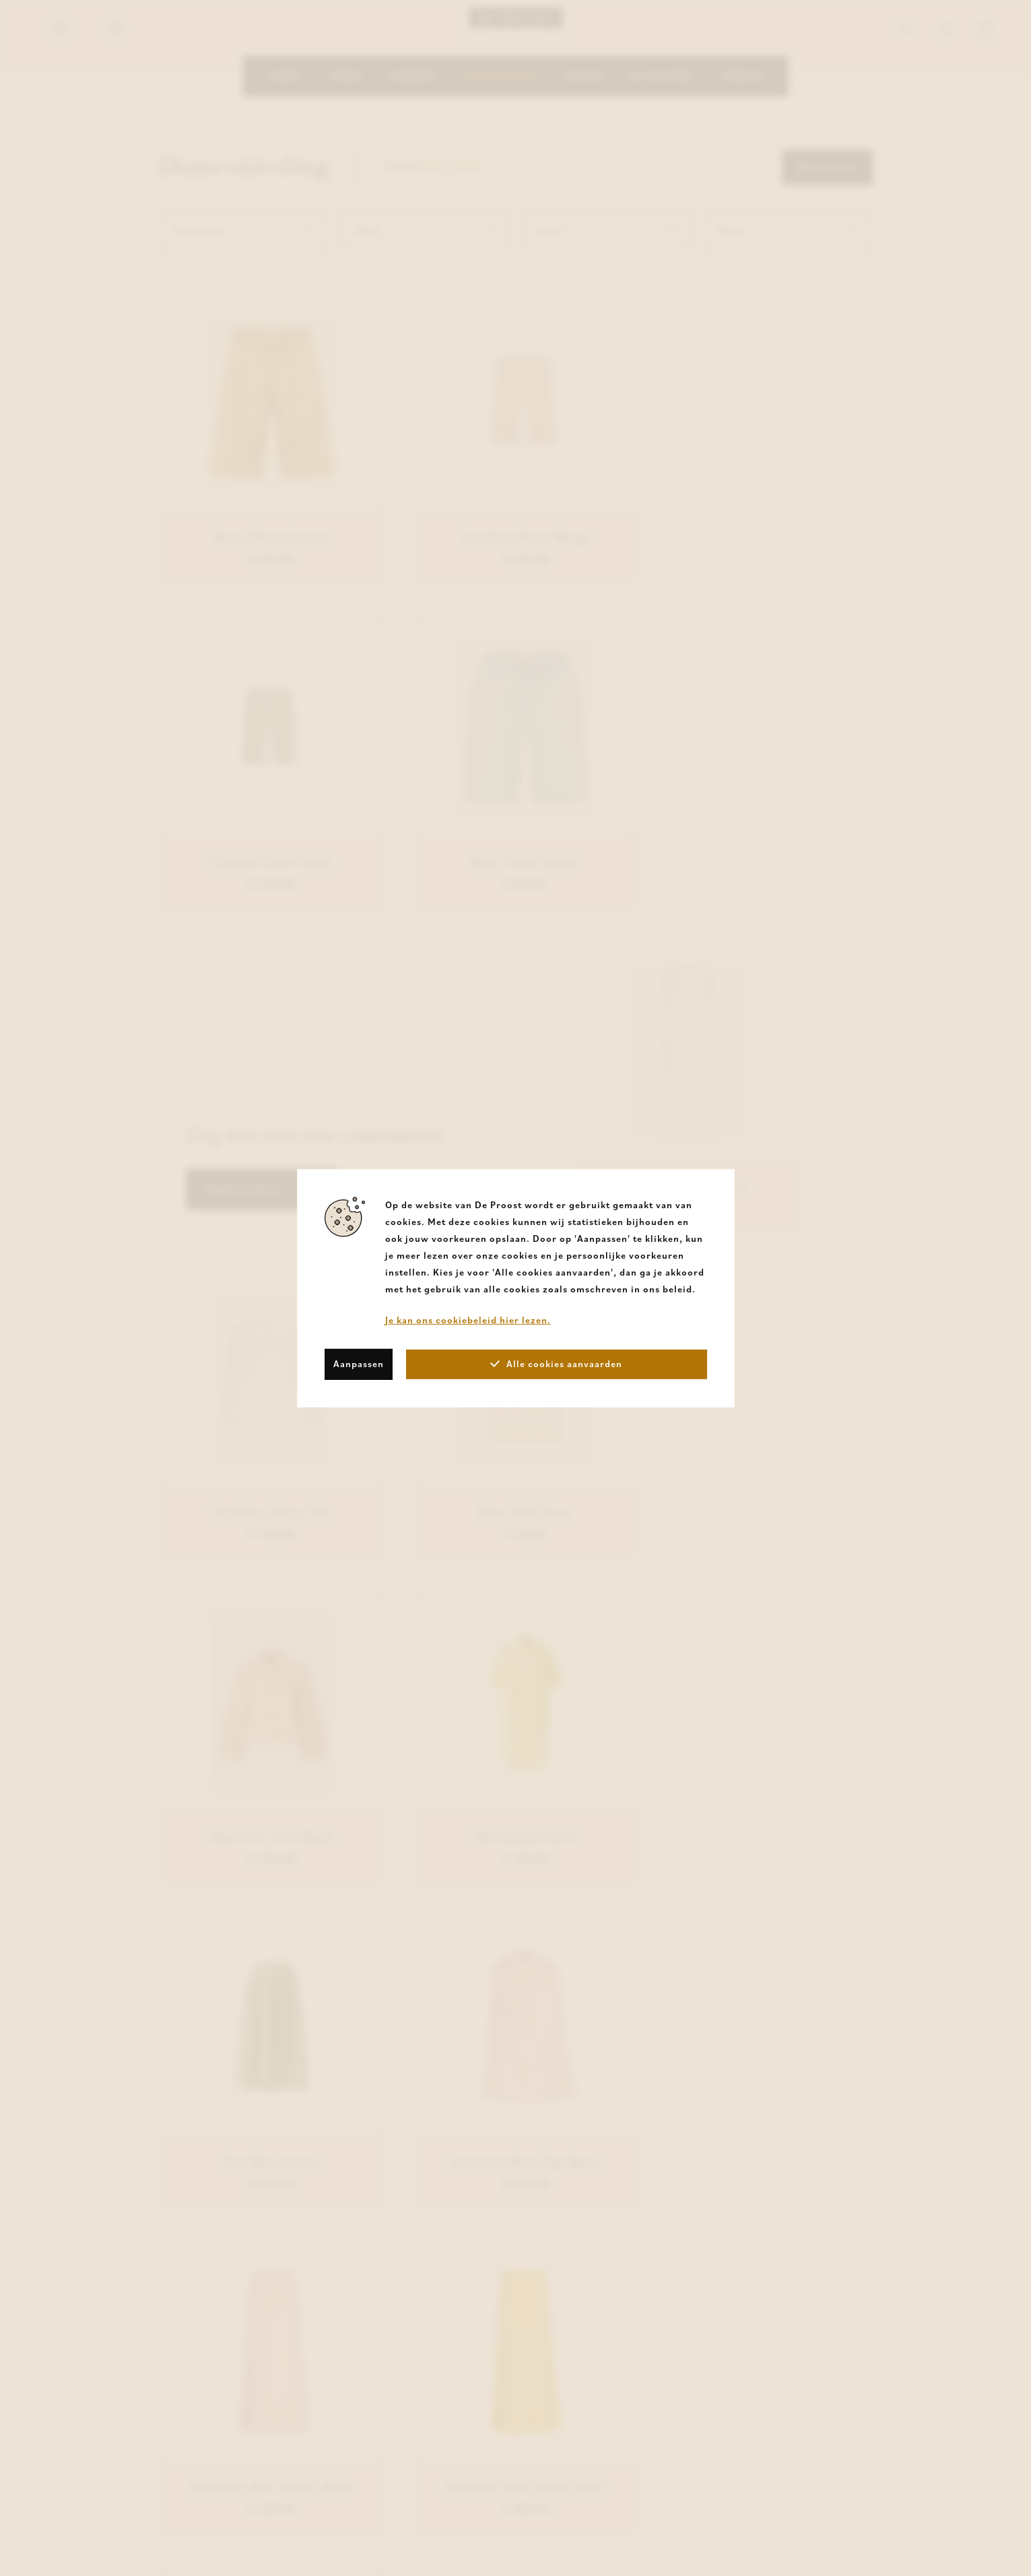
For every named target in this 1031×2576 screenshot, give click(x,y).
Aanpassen (358, 1364)
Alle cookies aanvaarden (556, 1364)
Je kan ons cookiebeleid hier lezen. (468, 1319)
